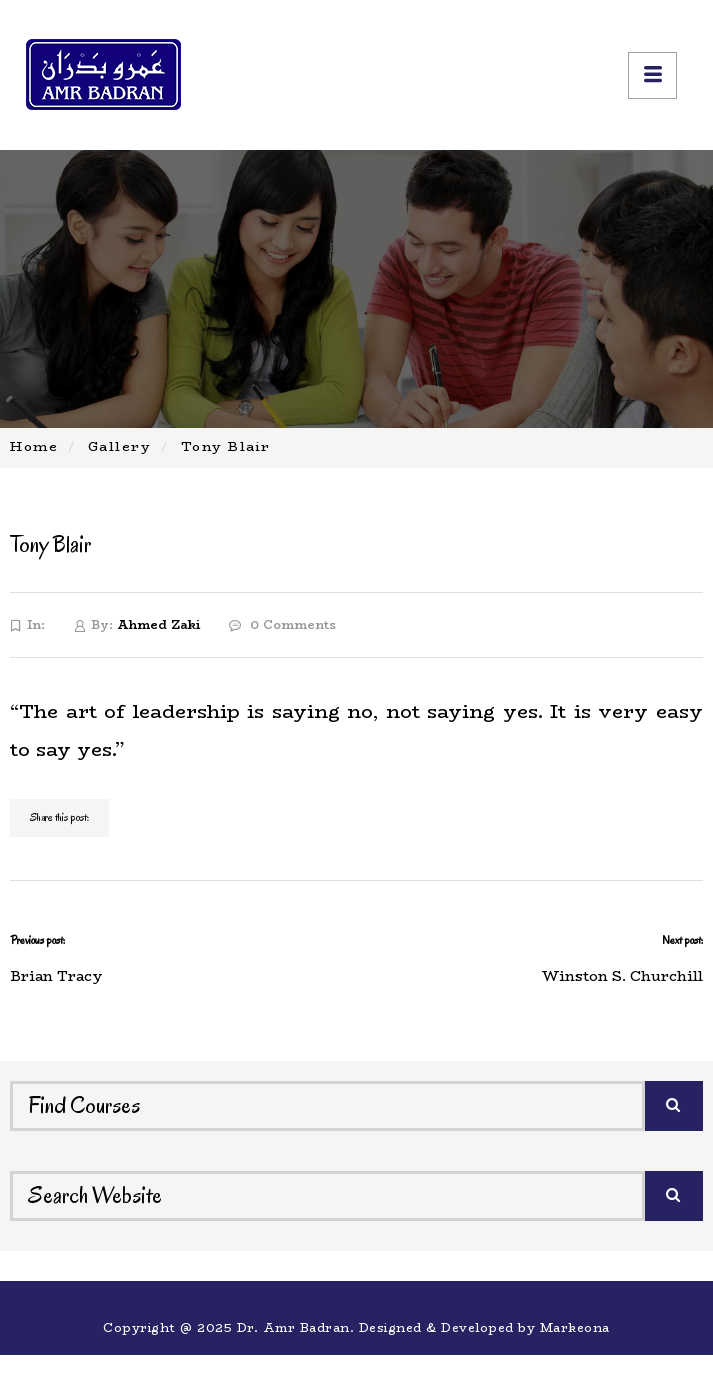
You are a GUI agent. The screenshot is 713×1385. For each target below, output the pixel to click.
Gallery (120, 446)
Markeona (575, 1327)
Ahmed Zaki (158, 624)
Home (34, 446)
